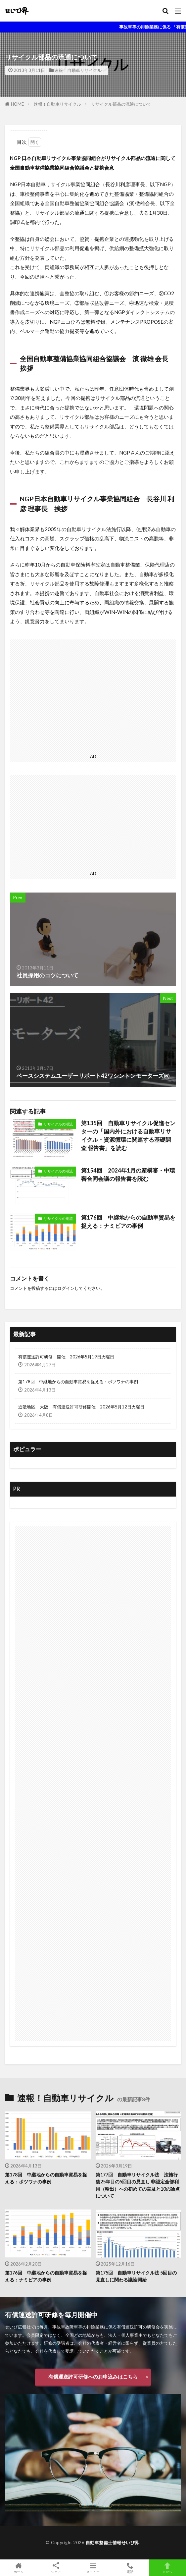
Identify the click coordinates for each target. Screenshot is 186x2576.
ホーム (18, 2567)
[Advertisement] (93, 695)
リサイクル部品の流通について (121, 104)
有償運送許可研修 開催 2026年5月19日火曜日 (66, 1356)
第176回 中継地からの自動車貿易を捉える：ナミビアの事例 (128, 1221)
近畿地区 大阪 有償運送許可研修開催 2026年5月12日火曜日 (81, 1406)
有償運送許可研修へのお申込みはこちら (93, 2377)
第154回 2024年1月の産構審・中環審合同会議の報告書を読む (128, 1174)
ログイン (65, 1288)
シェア (55, 2568)
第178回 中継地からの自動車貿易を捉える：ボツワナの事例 (78, 1381)
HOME (17, 104)
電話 (130, 2567)
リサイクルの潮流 (58, 1124)
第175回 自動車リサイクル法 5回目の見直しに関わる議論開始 (136, 2276)
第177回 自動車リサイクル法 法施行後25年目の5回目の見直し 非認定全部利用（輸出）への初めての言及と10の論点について (138, 2185)
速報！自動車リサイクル (78, 70)
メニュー (93, 2567)
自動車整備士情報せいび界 (112, 2542)
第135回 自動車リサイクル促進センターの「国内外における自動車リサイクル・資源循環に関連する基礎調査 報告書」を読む (128, 1135)
